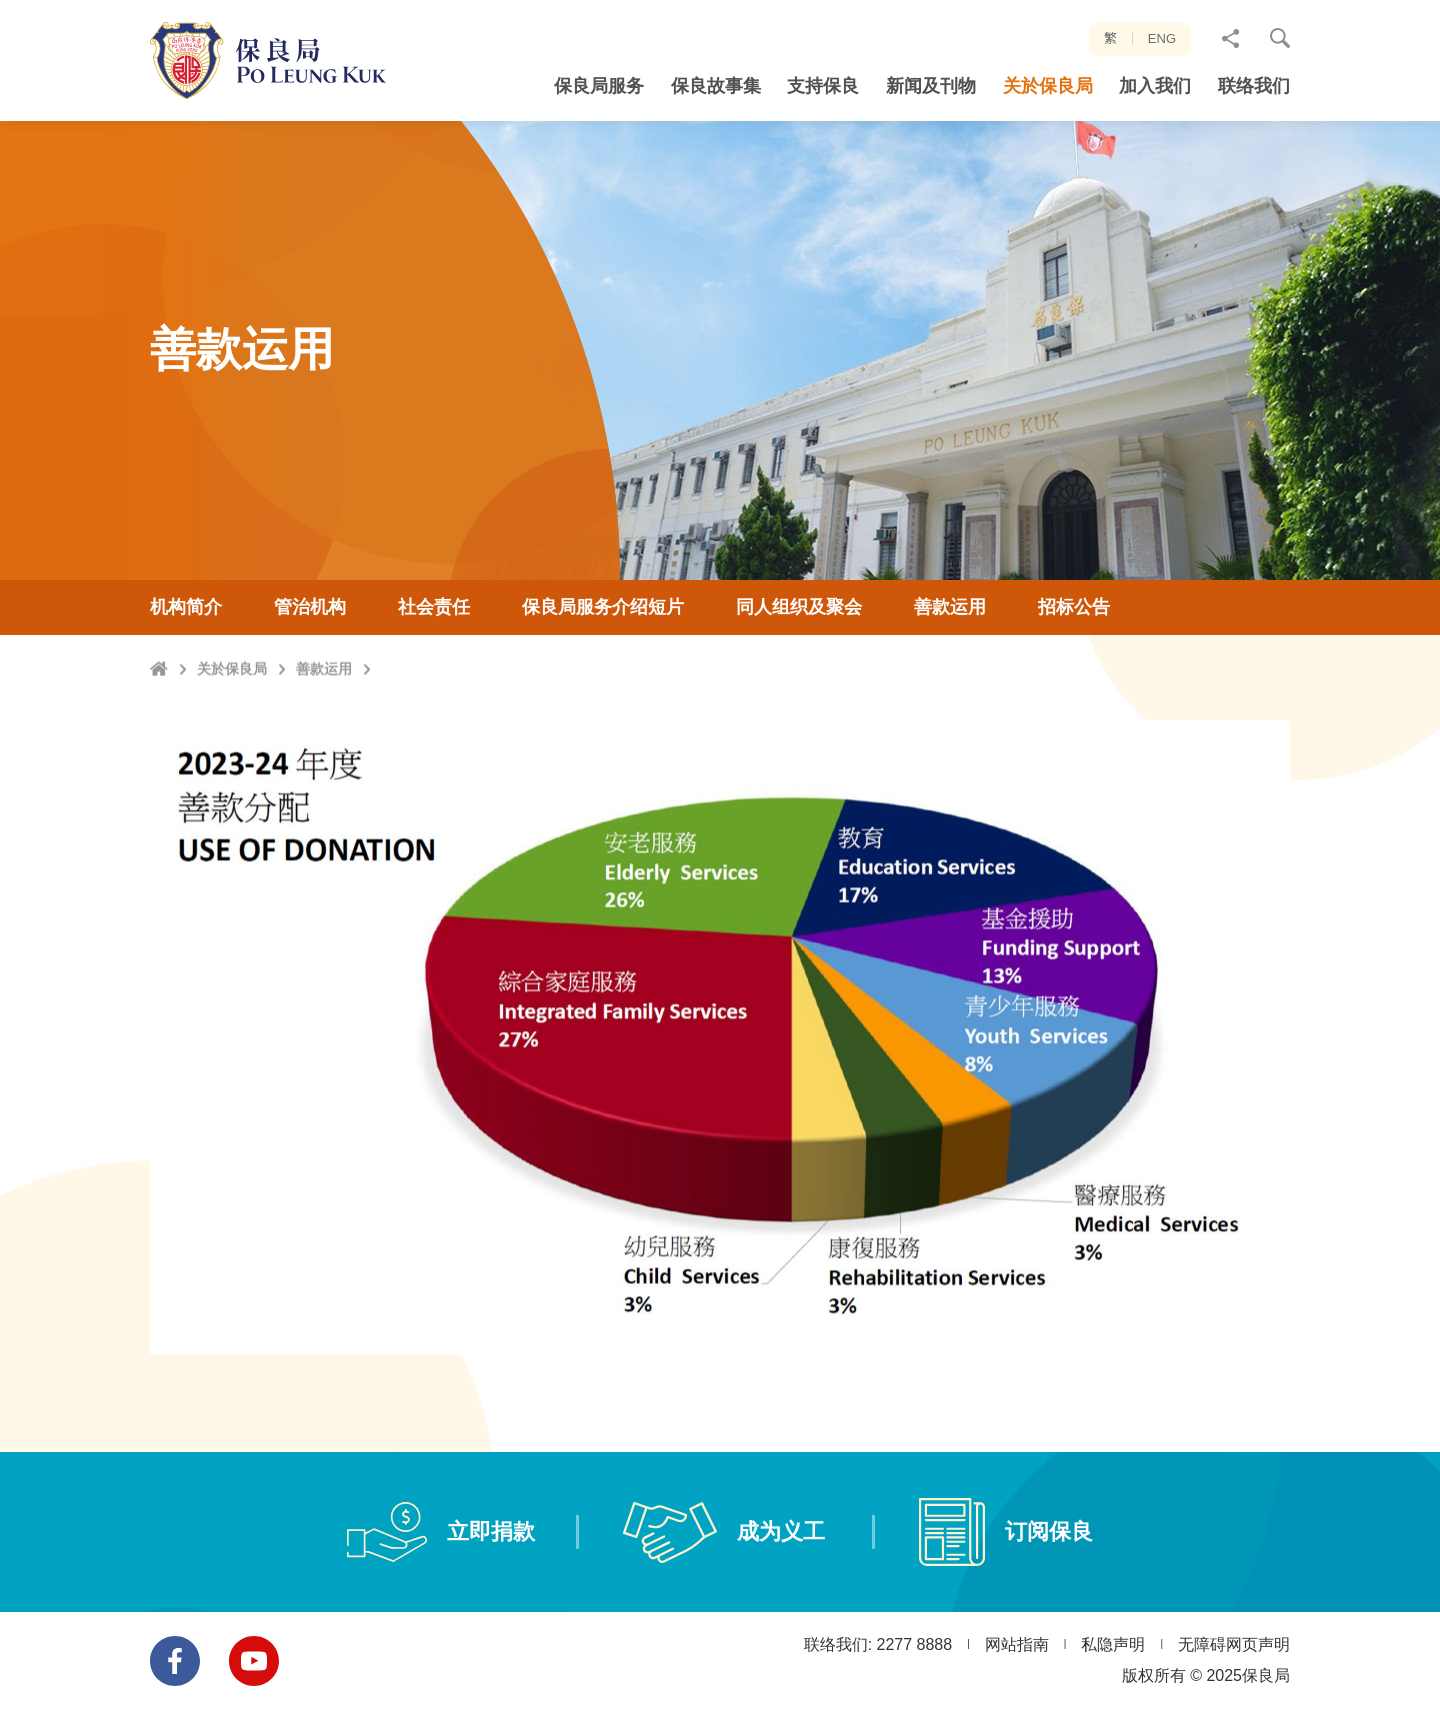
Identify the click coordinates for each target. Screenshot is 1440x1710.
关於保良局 (232, 743)
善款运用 (324, 743)
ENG (1162, 38)
